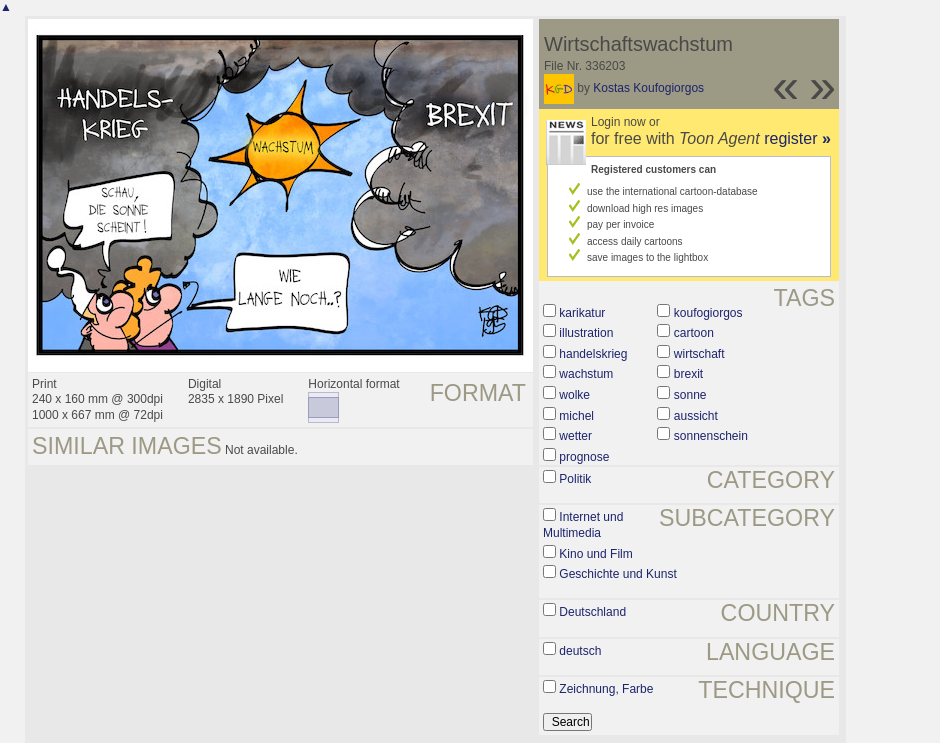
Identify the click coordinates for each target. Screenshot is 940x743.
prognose (584, 457)
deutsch (580, 651)
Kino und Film (595, 554)
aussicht (696, 416)
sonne (690, 395)
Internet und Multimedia (583, 525)
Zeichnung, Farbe (606, 689)
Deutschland (592, 612)
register (797, 138)
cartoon (694, 333)
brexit (688, 374)
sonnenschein (711, 436)
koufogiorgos (708, 313)
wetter (575, 436)
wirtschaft (699, 354)
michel (576, 416)
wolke (574, 395)
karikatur (582, 313)
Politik (575, 479)
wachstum (586, 374)
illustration (586, 333)
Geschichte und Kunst (617, 574)
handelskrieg (593, 354)
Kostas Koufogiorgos (648, 88)
